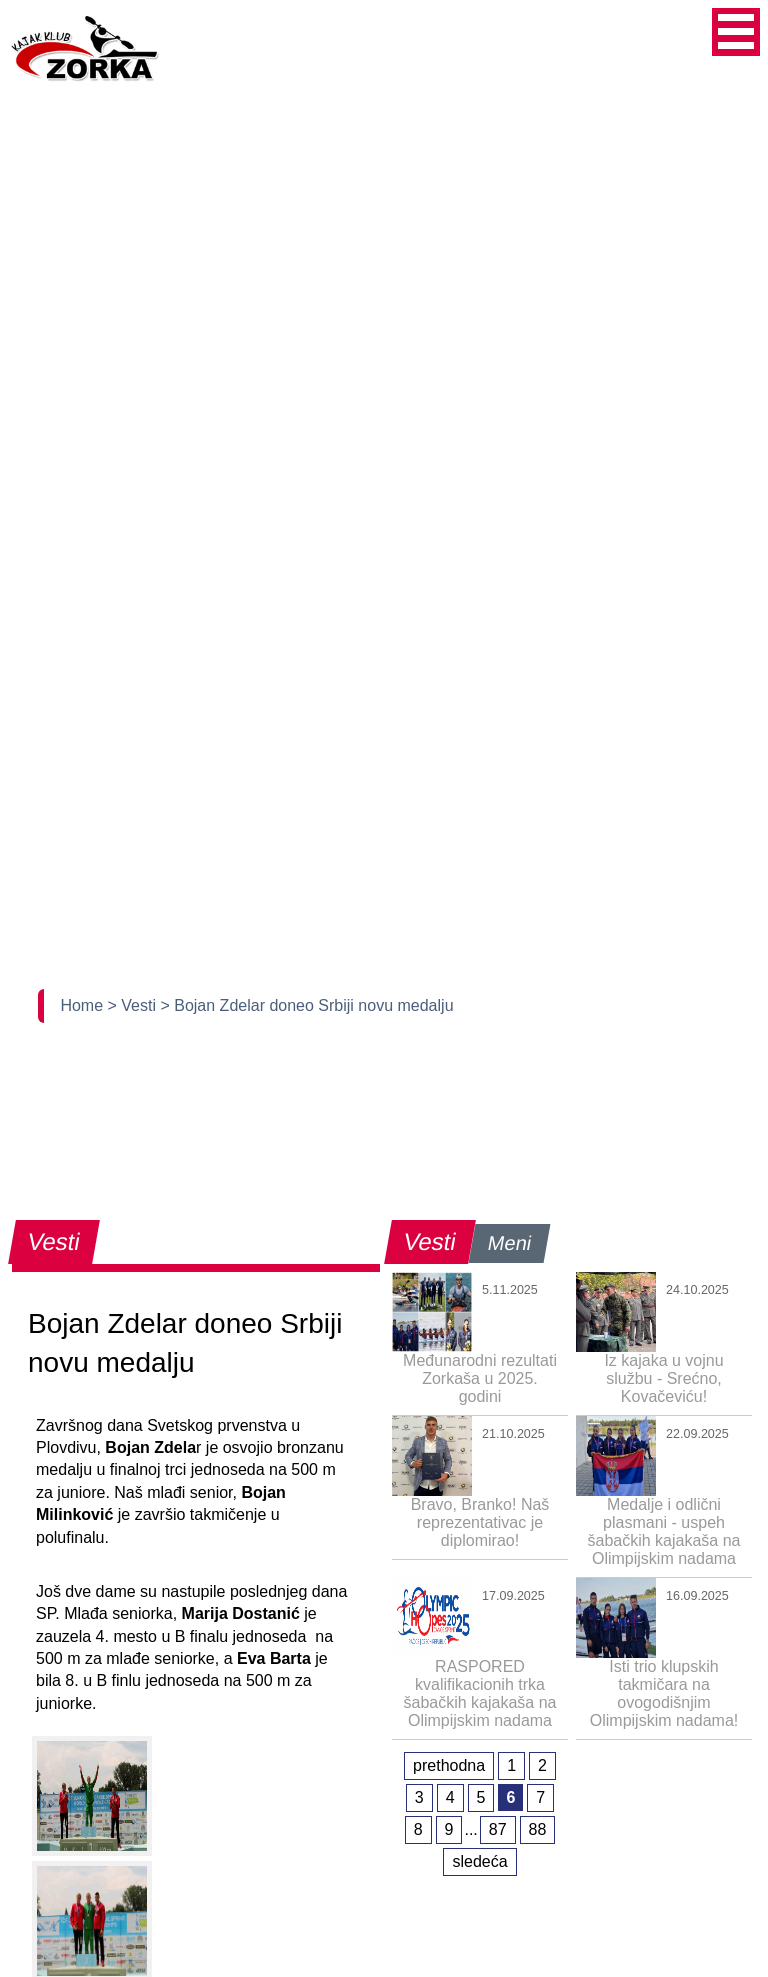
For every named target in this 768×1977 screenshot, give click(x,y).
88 (538, 1829)
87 (498, 1829)
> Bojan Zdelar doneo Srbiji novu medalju (306, 1005)
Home (83, 1005)
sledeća (479, 1861)
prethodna (449, 1765)
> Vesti (134, 1005)
